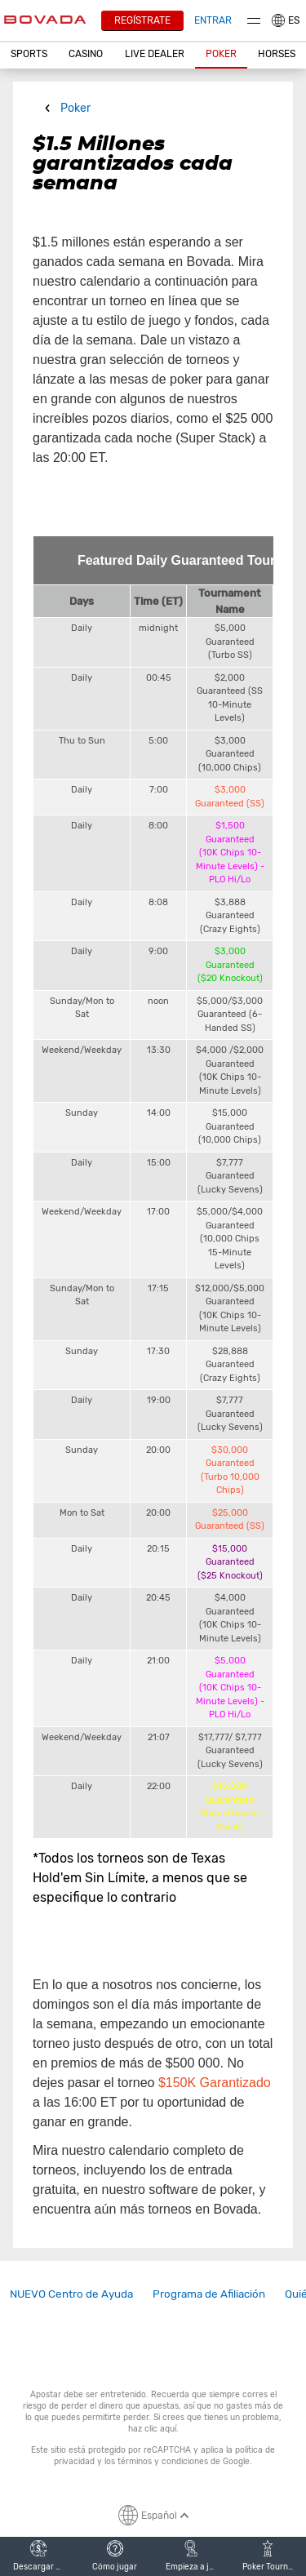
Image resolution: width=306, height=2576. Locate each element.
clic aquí (160, 2428)
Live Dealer (154, 54)
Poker (221, 54)
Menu (253, 20)
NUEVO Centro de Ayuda (71, 2293)
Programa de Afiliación (209, 2293)
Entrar (213, 20)
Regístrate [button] (142, 20)
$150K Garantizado (214, 2083)
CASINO (86, 54)
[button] (29, 55)
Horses (276, 54)
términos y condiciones (163, 2461)
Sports (29, 54)
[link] (71, 2294)
